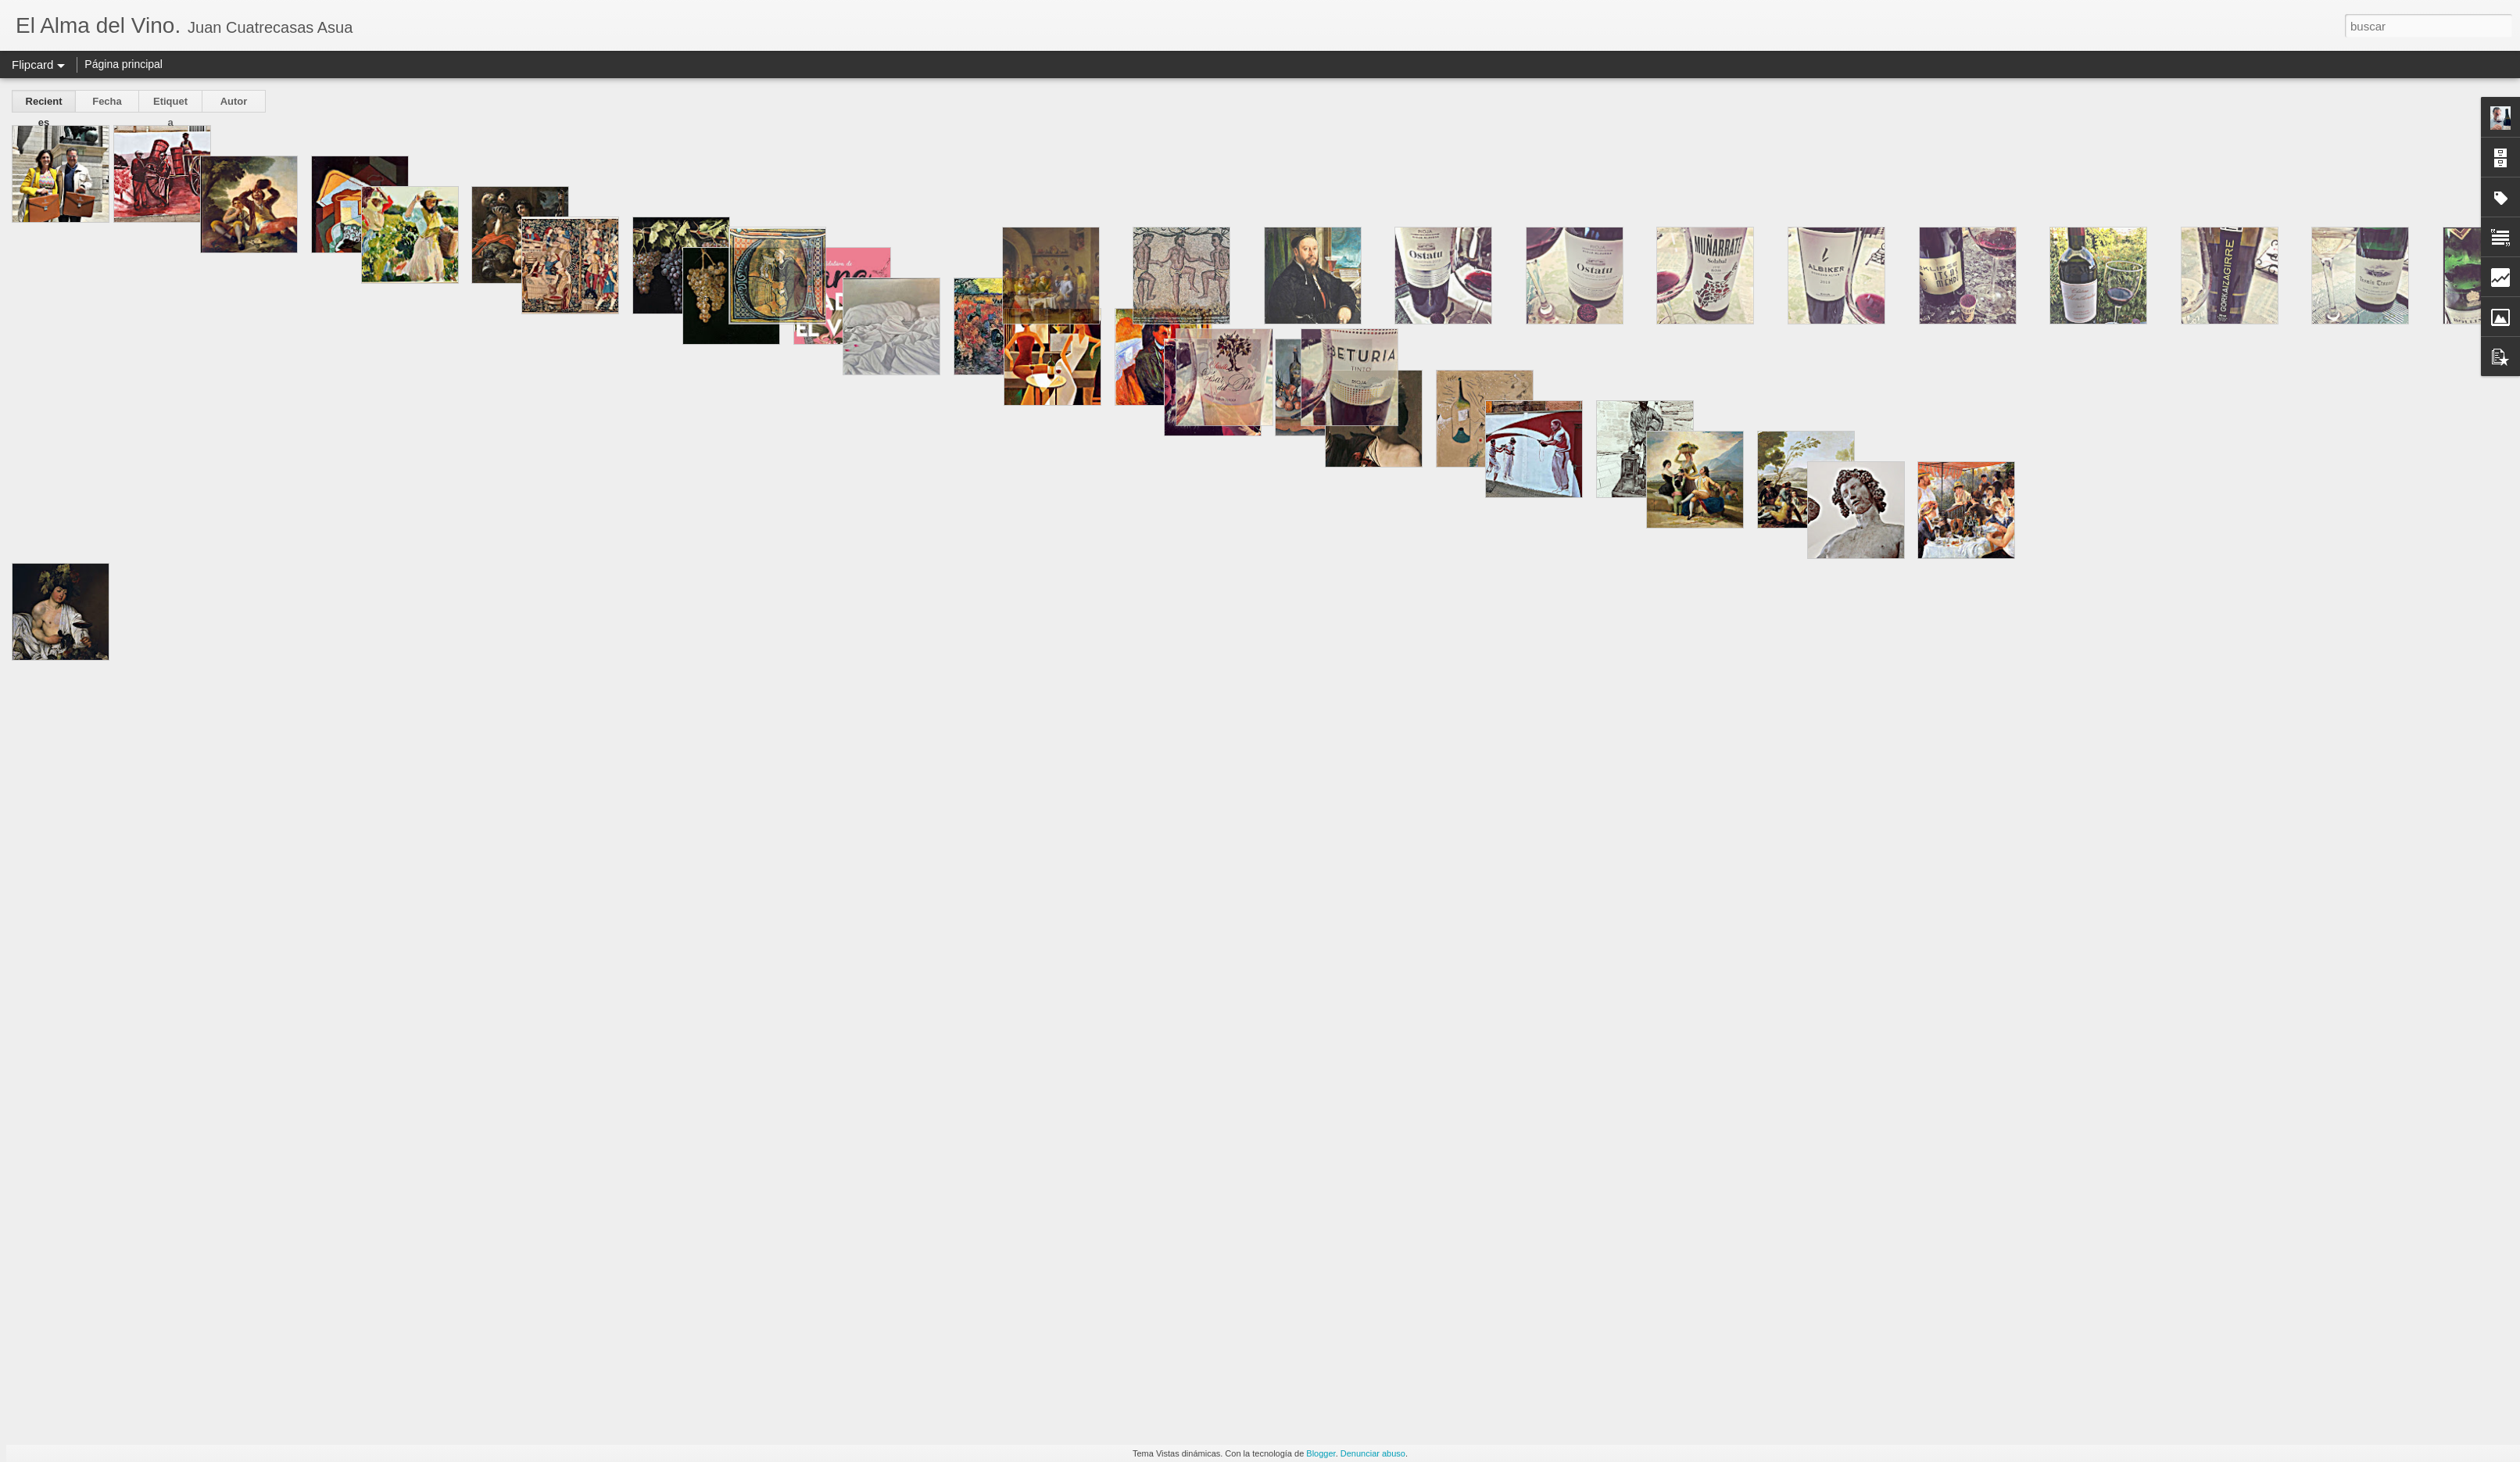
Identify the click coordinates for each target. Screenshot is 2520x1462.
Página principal (123, 64)
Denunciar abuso (1373, 1453)
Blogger (1320, 1453)
